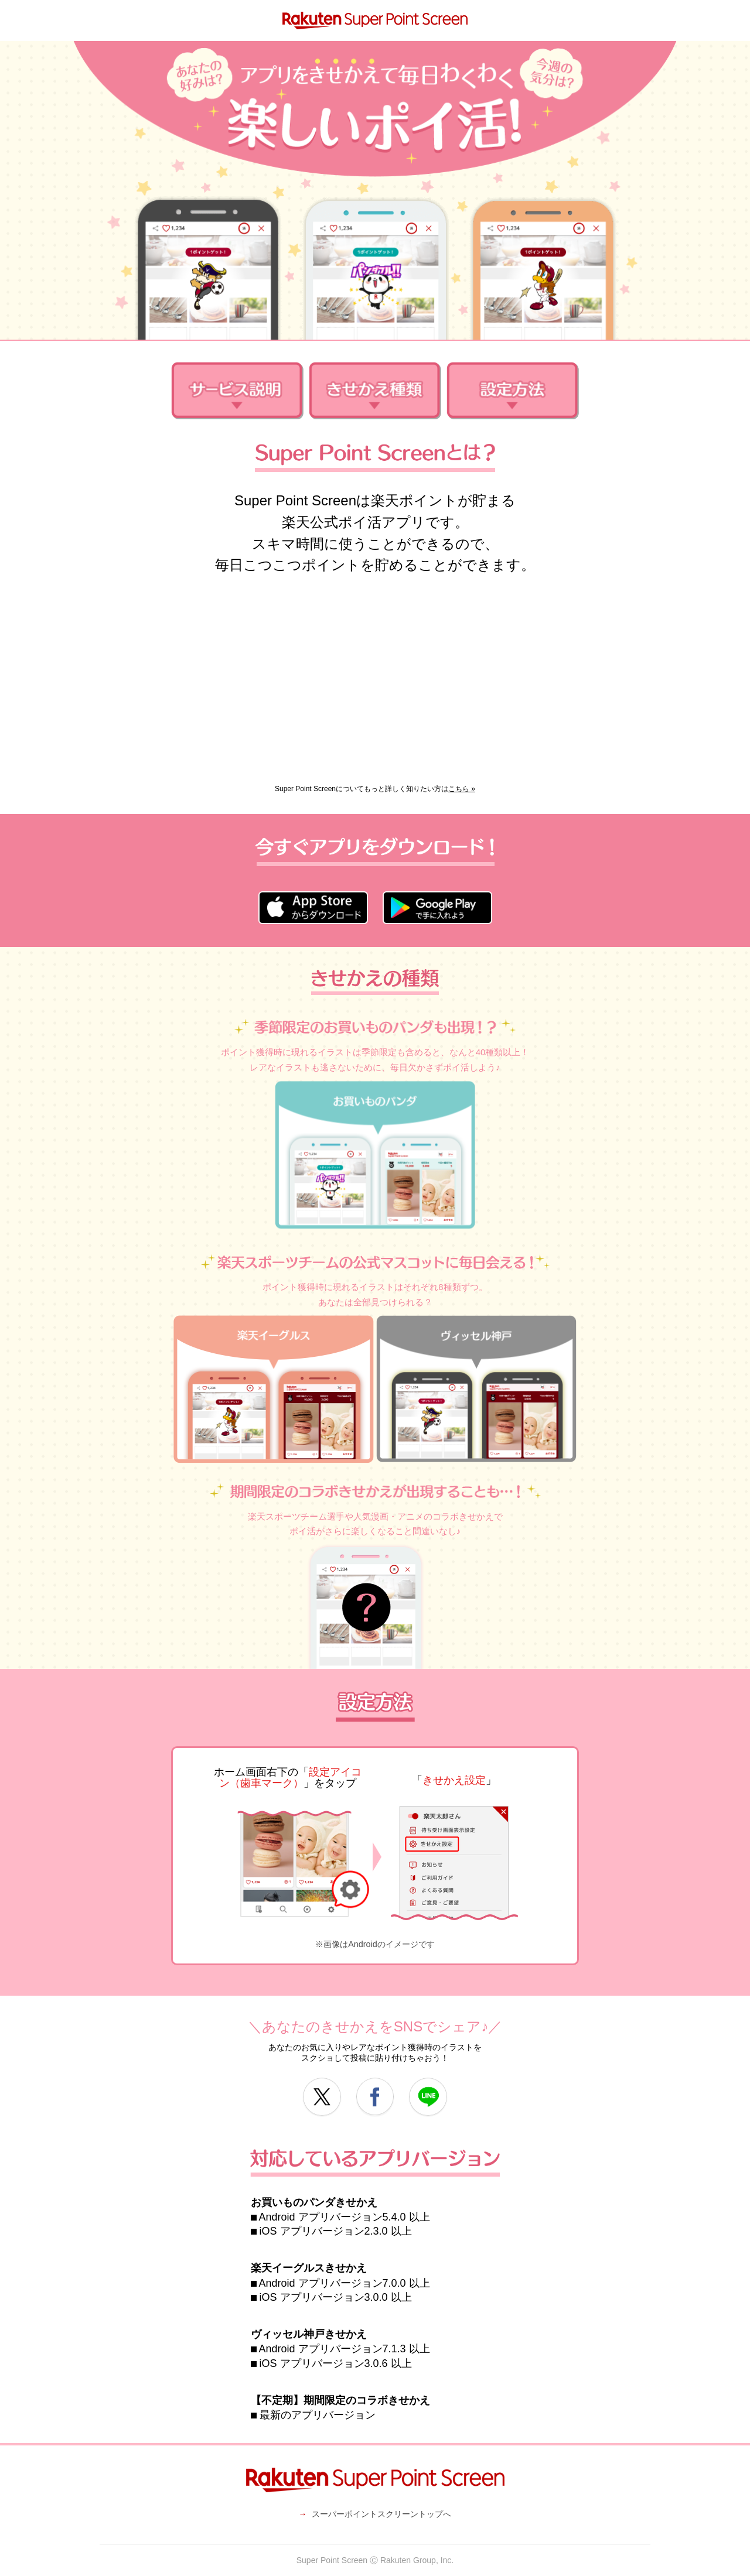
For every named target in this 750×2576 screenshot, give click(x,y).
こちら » (461, 789)
